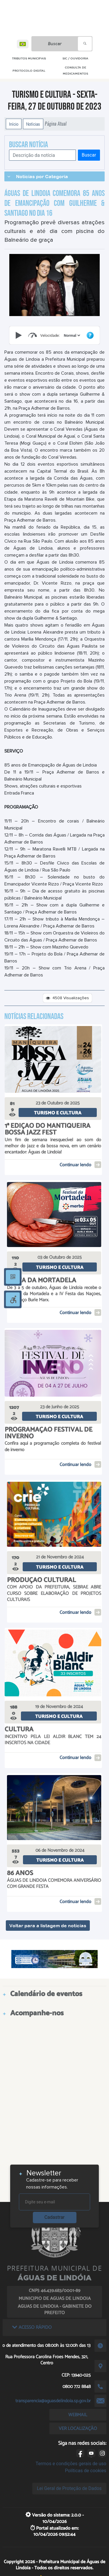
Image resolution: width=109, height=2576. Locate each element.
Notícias (33, 124)
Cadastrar (54, 2217)
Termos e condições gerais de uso (71, 2463)
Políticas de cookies (85, 2470)
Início (13, 124)
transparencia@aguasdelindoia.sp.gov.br (53, 2401)
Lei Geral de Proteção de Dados (69, 2488)
